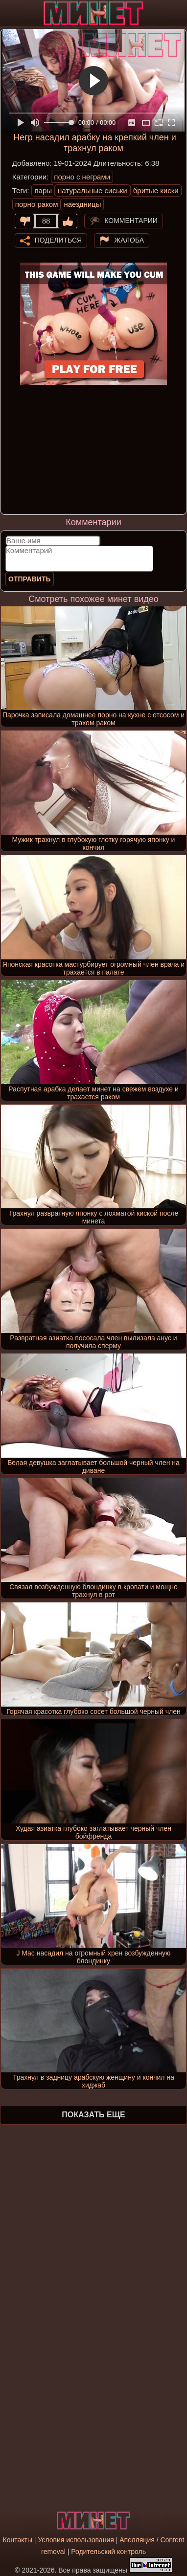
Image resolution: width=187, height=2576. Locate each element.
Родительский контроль (108, 2551)
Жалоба (129, 240)
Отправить (29, 579)
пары (43, 190)
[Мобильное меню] (9, 13)
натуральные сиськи (92, 190)
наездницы (82, 204)
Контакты (17, 2540)
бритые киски (156, 190)
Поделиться (58, 240)
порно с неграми (82, 177)
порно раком (36, 204)
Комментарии (131, 220)
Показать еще (93, 2114)
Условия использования (76, 2540)
